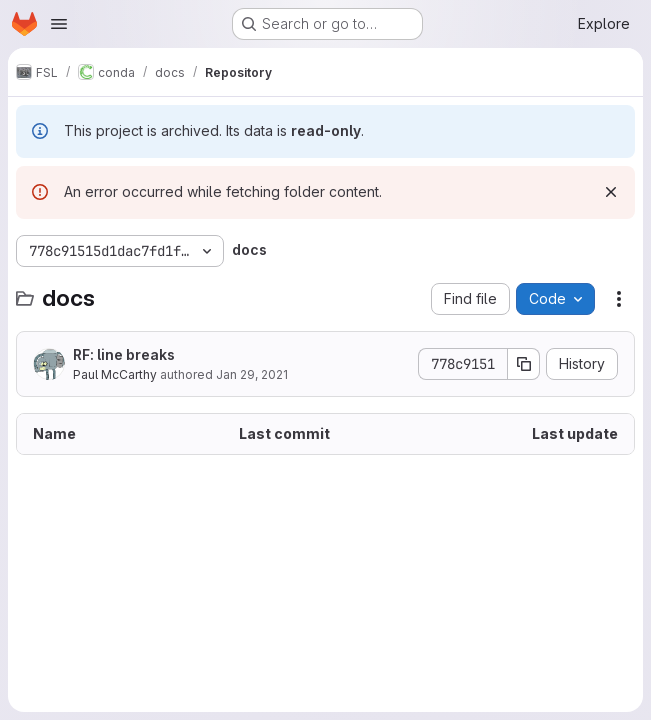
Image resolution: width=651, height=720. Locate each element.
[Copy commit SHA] (524, 364)
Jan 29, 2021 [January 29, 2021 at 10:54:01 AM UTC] (252, 374)
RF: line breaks (124, 354)
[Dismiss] (611, 192)
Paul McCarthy (115, 374)
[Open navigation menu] (59, 24)
